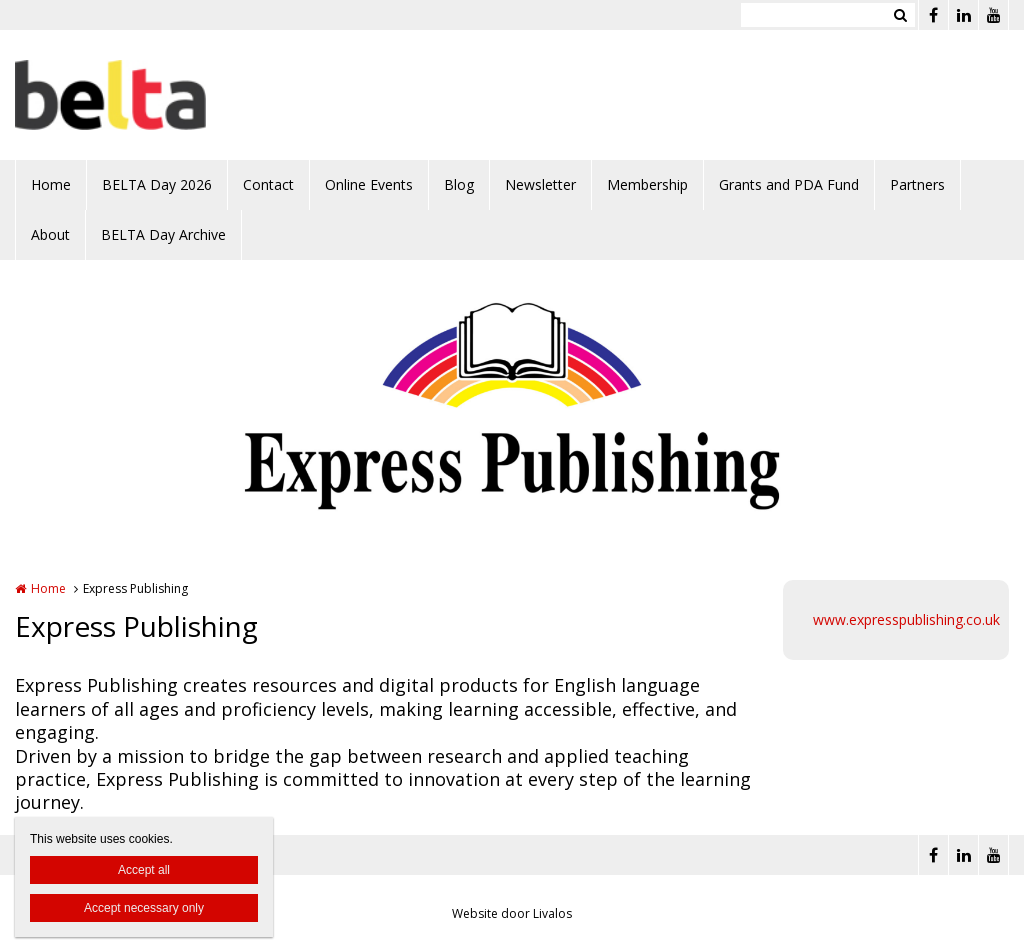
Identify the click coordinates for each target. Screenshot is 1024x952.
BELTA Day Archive (163, 234)
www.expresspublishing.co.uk (906, 619)
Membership (647, 184)
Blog (459, 184)
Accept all (144, 870)
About (50, 234)
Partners (917, 184)
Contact (268, 184)
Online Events (369, 184)
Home (51, 184)
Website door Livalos (512, 913)
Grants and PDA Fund (789, 184)
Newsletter (540, 184)
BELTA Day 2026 (157, 184)
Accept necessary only (144, 908)
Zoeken (900, 15)
